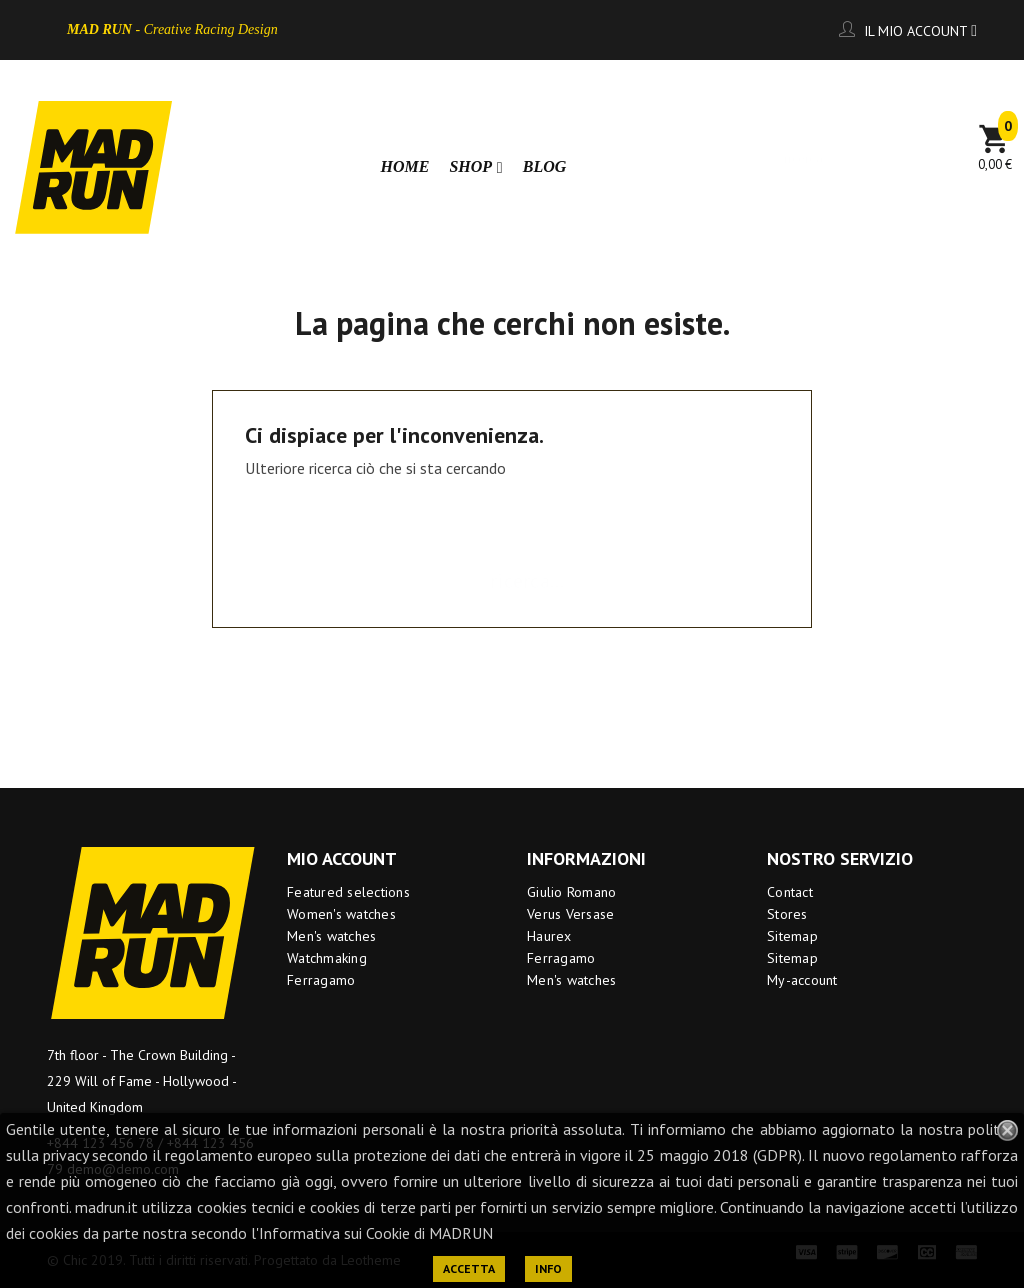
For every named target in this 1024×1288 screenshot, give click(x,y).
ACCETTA (469, 1268)
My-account (802, 980)
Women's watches (341, 914)
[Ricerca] (868, 149)
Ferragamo (321, 980)
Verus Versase (570, 914)
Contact (790, 892)
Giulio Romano (571, 892)
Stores (787, 914)
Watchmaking (327, 958)
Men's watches (331, 936)
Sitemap (792, 936)
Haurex (549, 936)
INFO (548, 1268)
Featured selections (348, 892)
